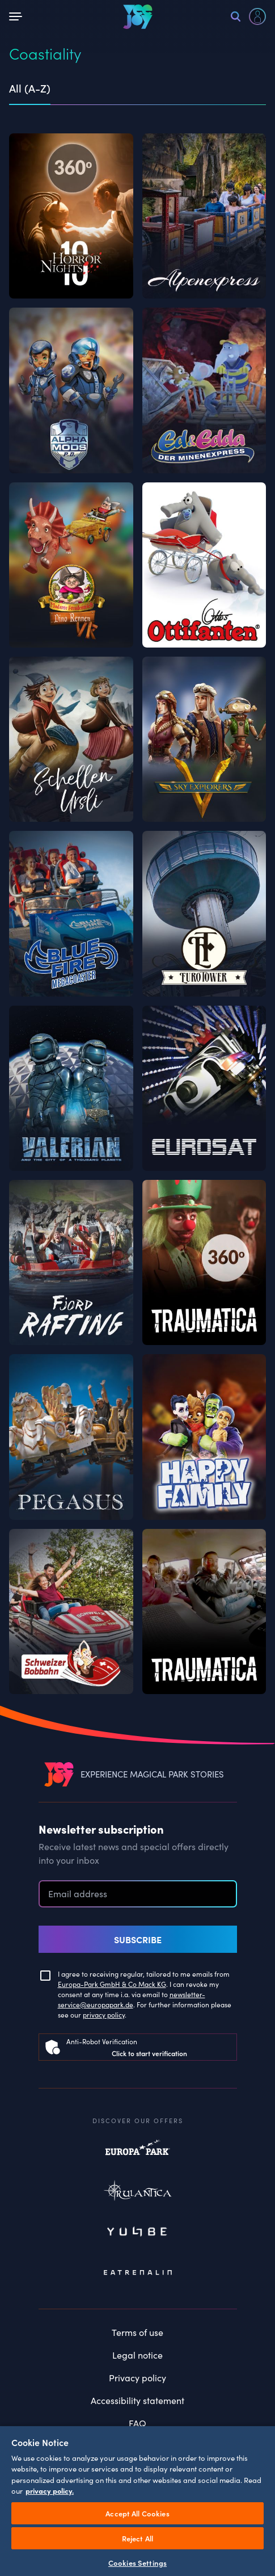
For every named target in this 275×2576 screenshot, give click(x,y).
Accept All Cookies (137, 2513)
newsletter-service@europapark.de (131, 1999)
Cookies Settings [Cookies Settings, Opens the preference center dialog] (137, 2562)
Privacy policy (137, 2377)
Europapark (138, 2153)
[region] (137, 2500)
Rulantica (138, 2193)
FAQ (137, 2423)
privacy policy (104, 2014)
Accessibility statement (137, 2400)
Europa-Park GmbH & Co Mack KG (112, 1984)
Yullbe (138, 2232)
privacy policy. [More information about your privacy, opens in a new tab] (50, 2490)
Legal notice (137, 2354)
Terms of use (137, 2332)
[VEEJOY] (138, 16)
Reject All (137, 2538)
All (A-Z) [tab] (29, 88)
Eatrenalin (138, 2272)
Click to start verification (149, 2053)
